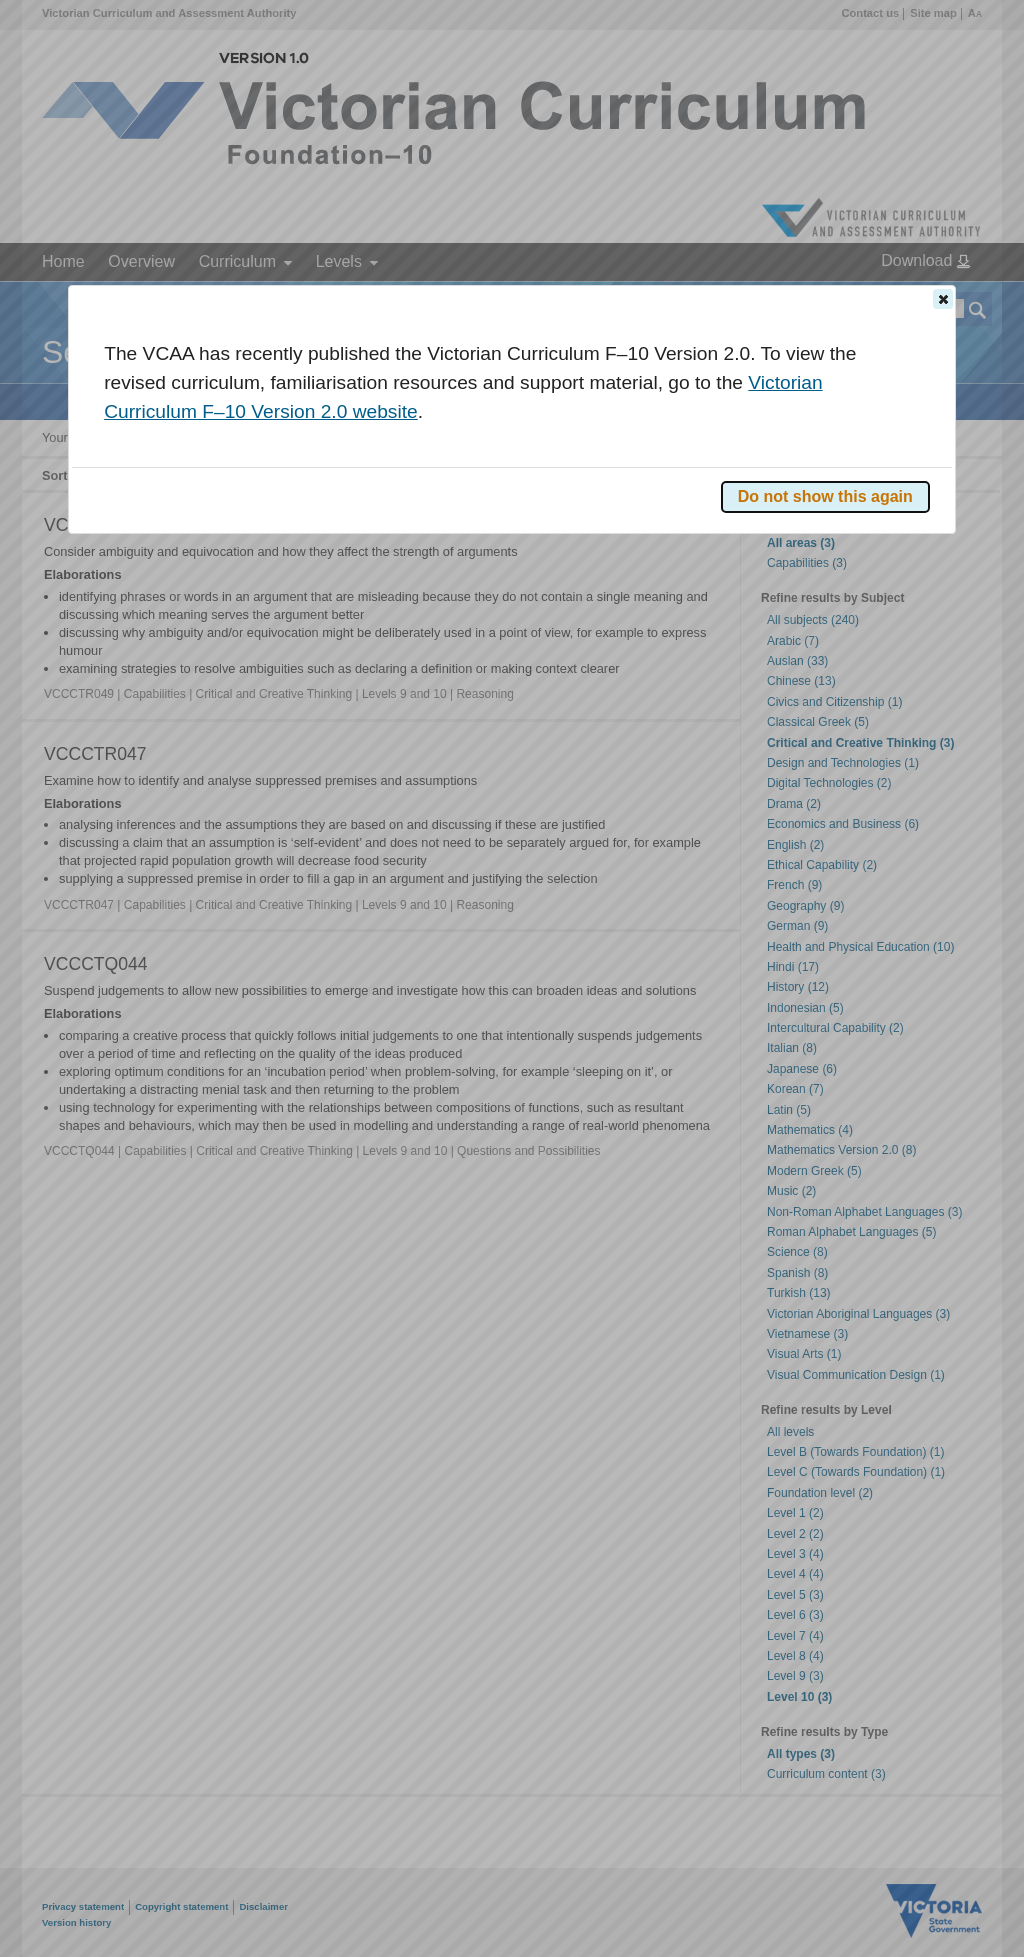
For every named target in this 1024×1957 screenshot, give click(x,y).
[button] (943, 299)
